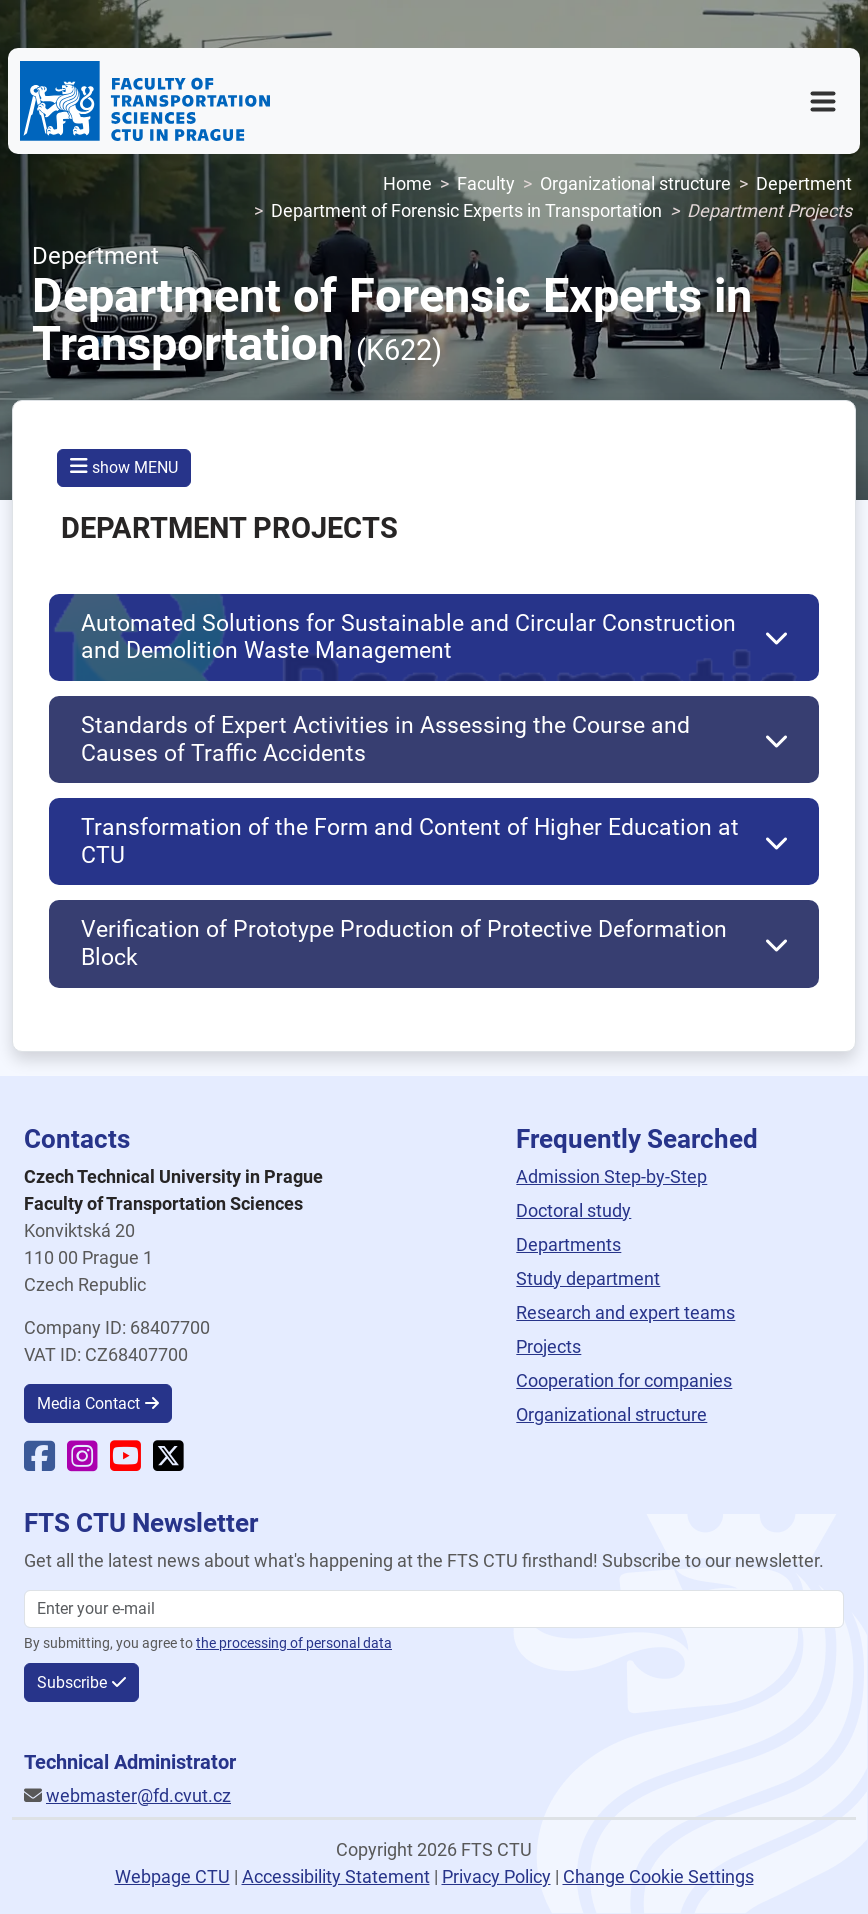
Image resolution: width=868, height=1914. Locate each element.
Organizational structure (635, 183)
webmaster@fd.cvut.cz (138, 1795)
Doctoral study (573, 1210)
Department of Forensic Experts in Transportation (466, 210)
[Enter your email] (434, 1609)
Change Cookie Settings (658, 1876)
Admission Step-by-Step (611, 1176)
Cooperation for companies (624, 1380)
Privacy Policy (496, 1876)
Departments (568, 1244)
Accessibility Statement (336, 1876)
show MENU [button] (124, 466)
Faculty (486, 183)
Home (407, 183)
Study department (588, 1278)
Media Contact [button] (88, 1403)
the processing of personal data (294, 1643)
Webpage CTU (172, 1876)
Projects (548, 1346)
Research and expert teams (625, 1312)
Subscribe (72, 1682)
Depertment (804, 183)
